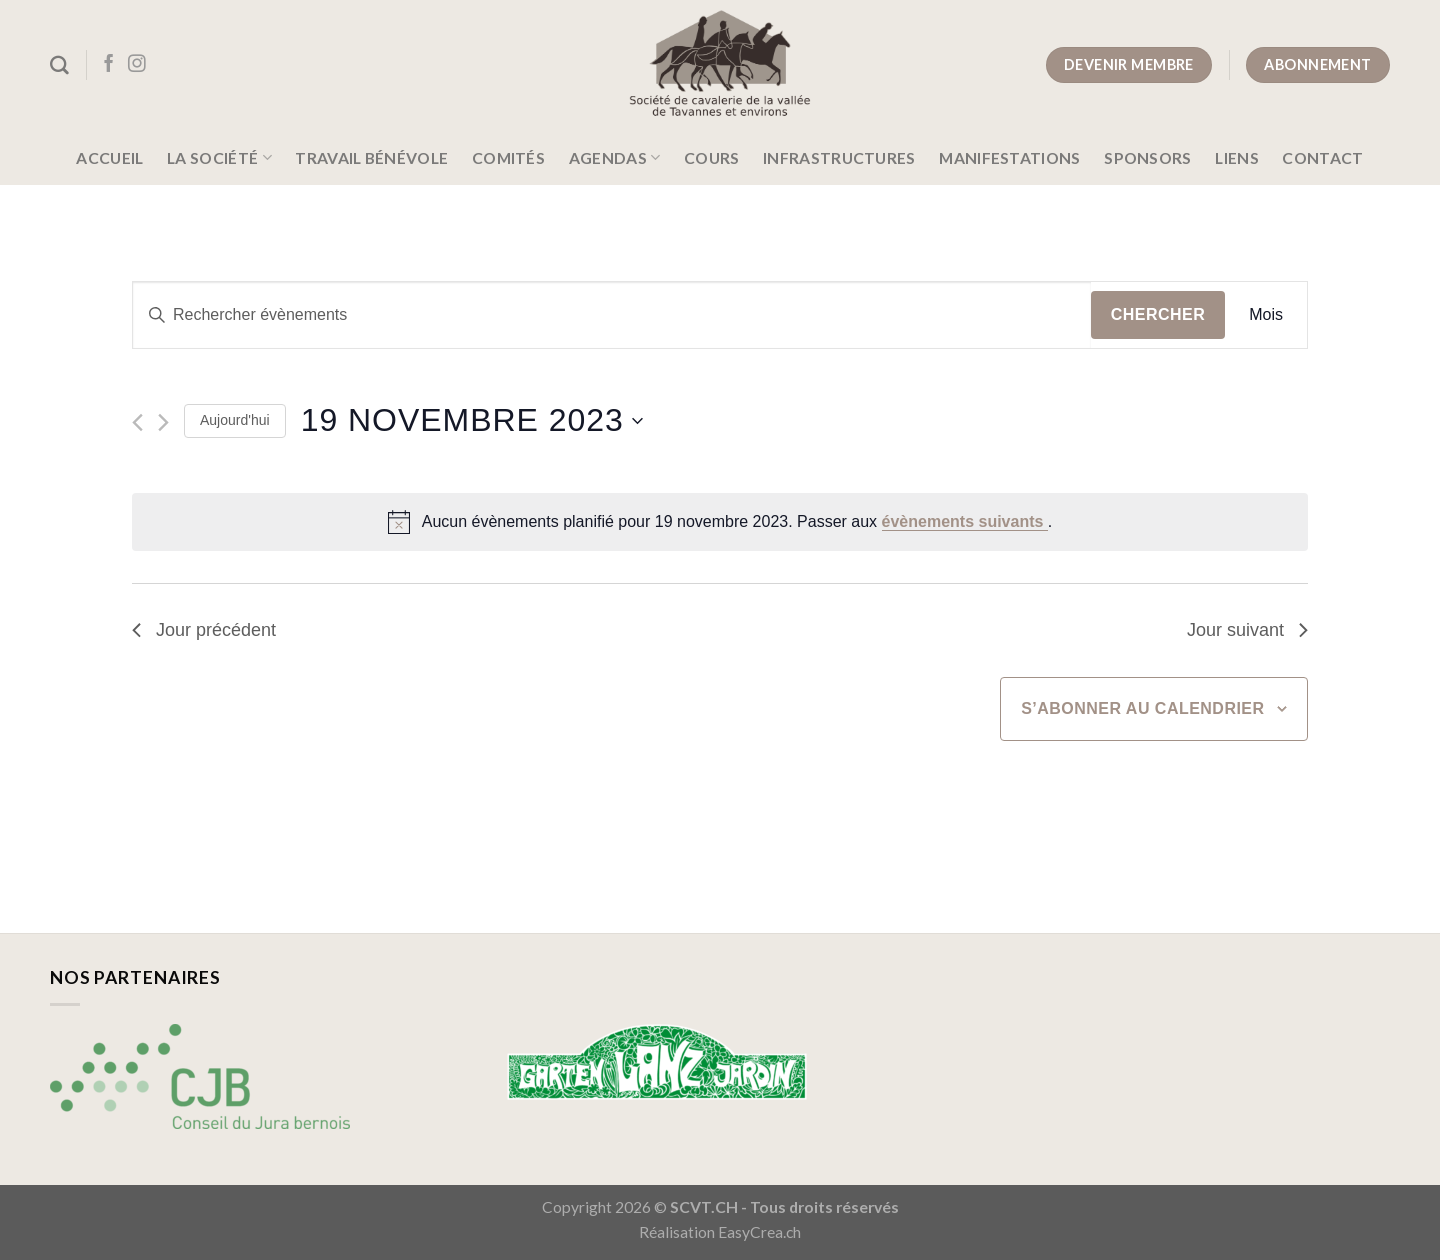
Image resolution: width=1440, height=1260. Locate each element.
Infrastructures (839, 158)
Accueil (109, 158)
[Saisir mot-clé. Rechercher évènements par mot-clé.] (612, 315)
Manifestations (1009, 158)
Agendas (615, 157)
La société (219, 157)
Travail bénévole (371, 158)
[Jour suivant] (163, 422)
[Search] (59, 65)
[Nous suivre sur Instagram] (137, 65)
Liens (1237, 158)
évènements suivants (965, 521)
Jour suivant (1247, 630)
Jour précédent (204, 630)
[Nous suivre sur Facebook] (109, 65)
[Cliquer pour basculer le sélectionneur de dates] (472, 421)
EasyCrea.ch (759, 1232)
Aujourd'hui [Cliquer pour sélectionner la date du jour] (235, 420)
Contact (1322, 158)
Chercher (1158, 314)
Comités (508, 158)
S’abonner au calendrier (1142, 708)
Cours (712, 158)
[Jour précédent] (137, 422)
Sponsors (1148, 158)
